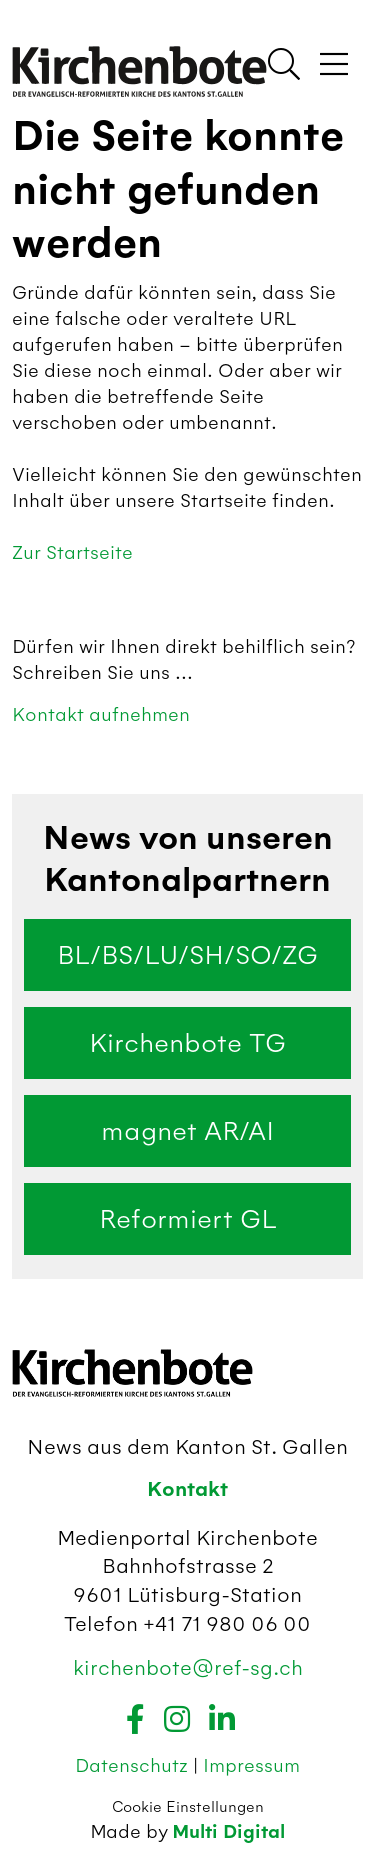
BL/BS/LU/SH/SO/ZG (187, 955)
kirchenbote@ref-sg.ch (188, 1667)
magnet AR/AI (187, 1131)
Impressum (251, 1765)
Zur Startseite (72, 552)
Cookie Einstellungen (188, 1807)
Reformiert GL (188, 1219)
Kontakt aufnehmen (101, 714)
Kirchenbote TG (187, 1043)
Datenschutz (134, 1765)
